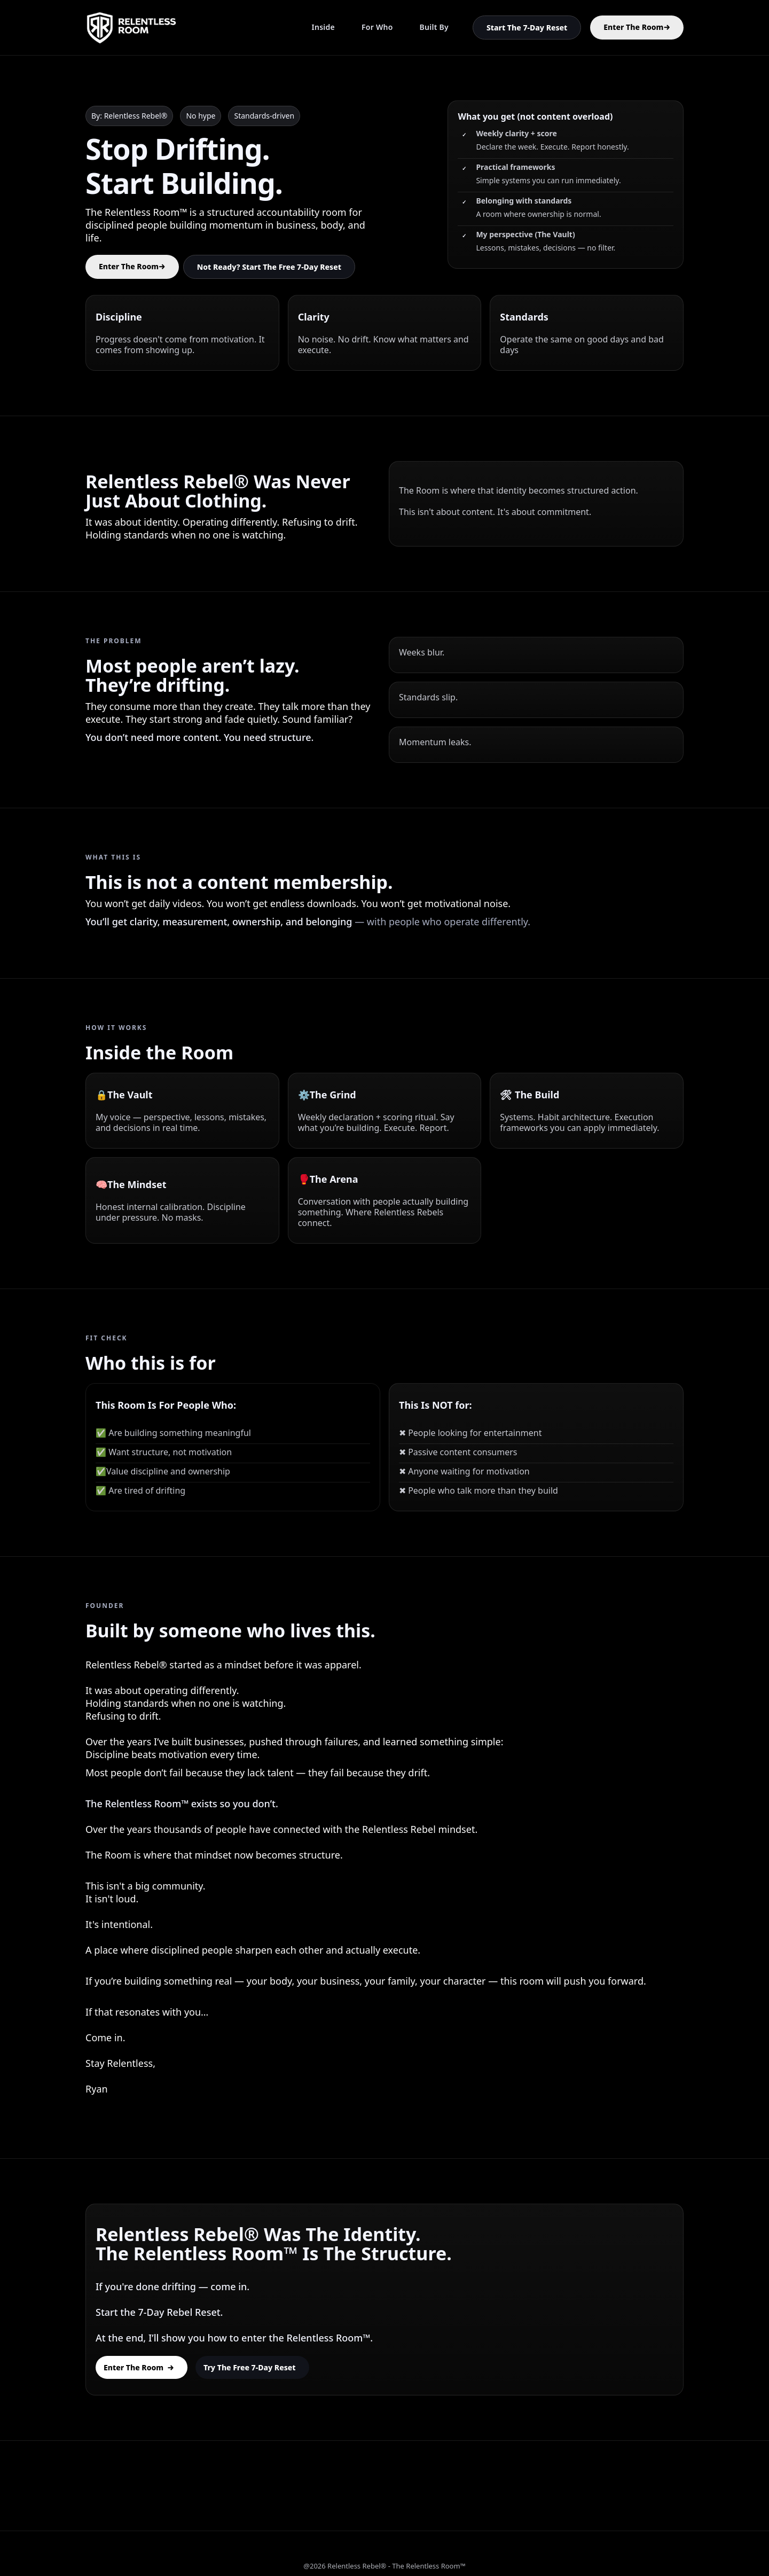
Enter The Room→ (636, 27)
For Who (377, 27)
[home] (131, 27)
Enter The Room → (139, 2367)
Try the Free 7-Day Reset (249, 2367)
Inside (323, 27)
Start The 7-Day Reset (526, 27)
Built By (434, 27)
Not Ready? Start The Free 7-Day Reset (269, 267)
